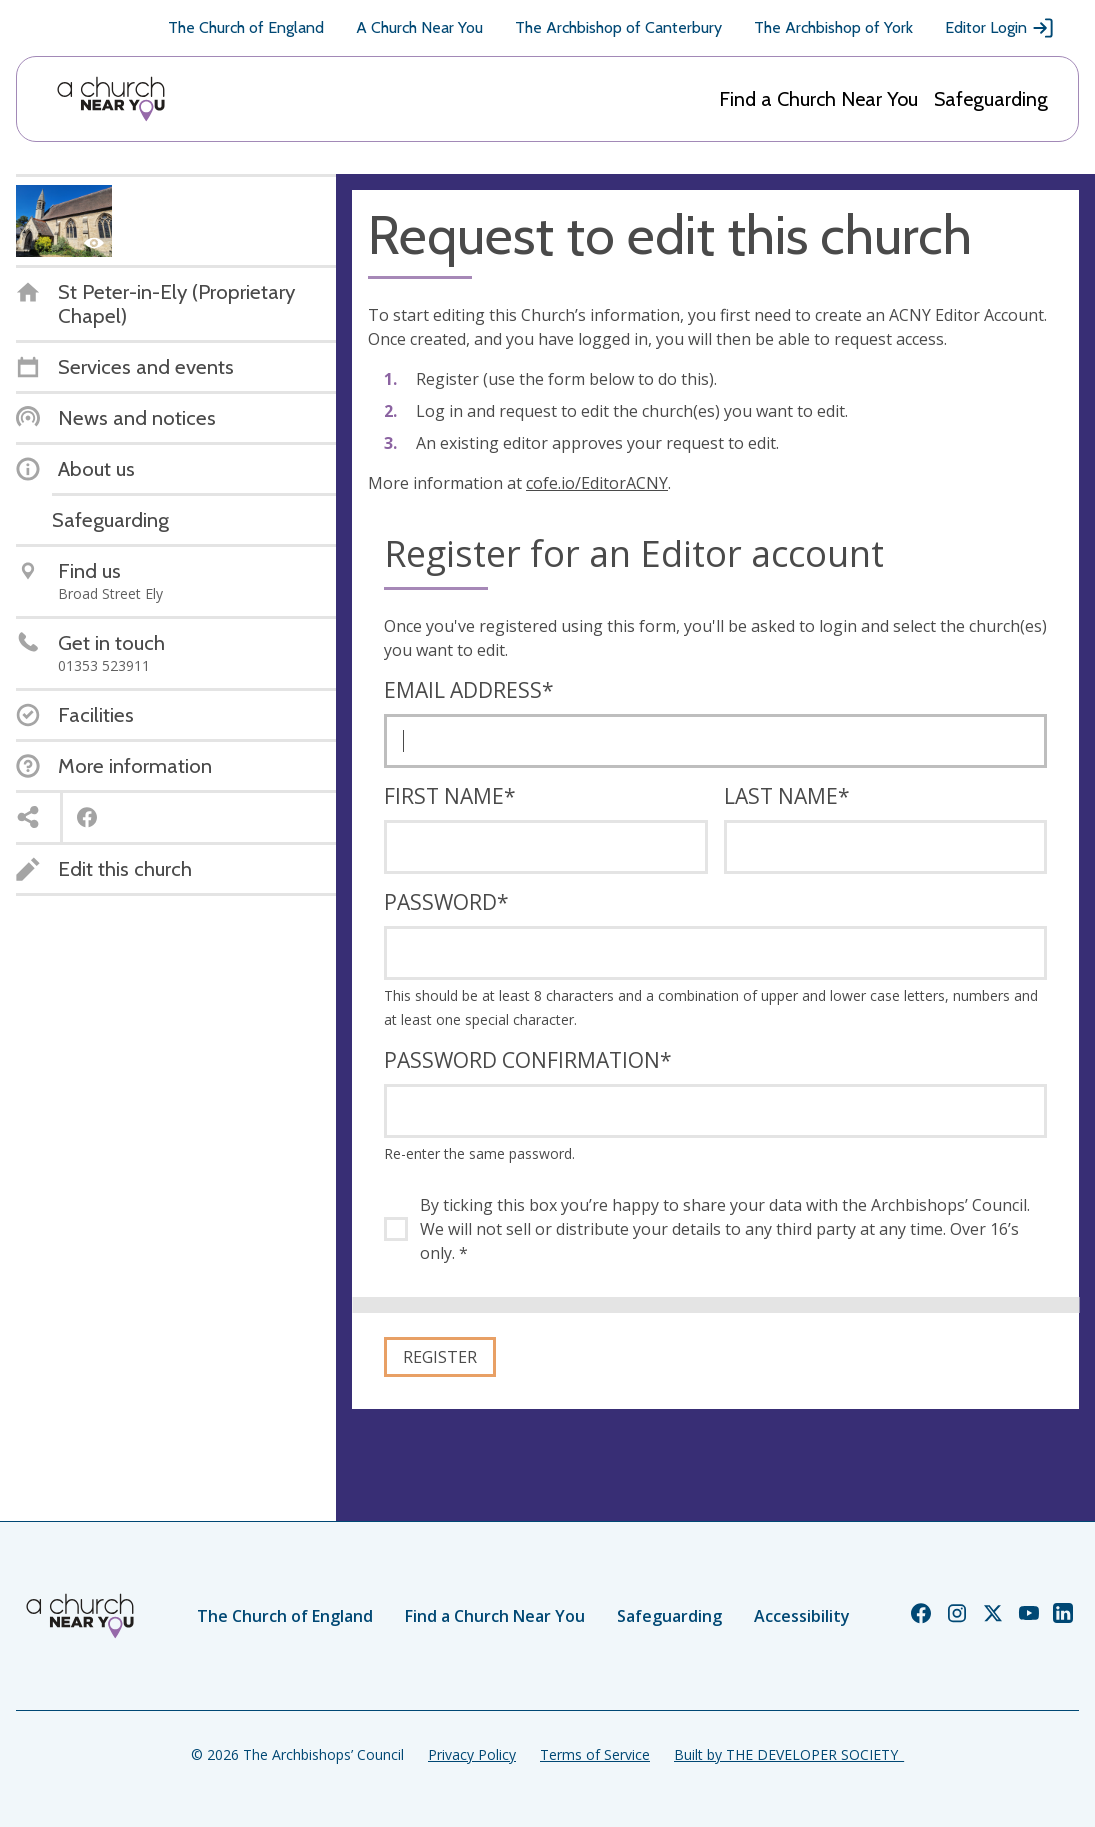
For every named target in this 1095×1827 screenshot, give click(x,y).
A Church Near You (419, 27)
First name (450, 796)
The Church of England (246, 27)
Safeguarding (991, 99)
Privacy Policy (472, 1754)
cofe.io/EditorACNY (597, 483)
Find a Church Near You (818, 99)
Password (446, 902)
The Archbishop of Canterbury (618, 27)
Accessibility (802, 1616)
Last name (787, 796)
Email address (469, 690)
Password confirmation (528, 1060)
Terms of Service (595, 1754)
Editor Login (1000, 28)
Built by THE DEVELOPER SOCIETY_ (789, 1754)
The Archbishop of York (833, 27)
